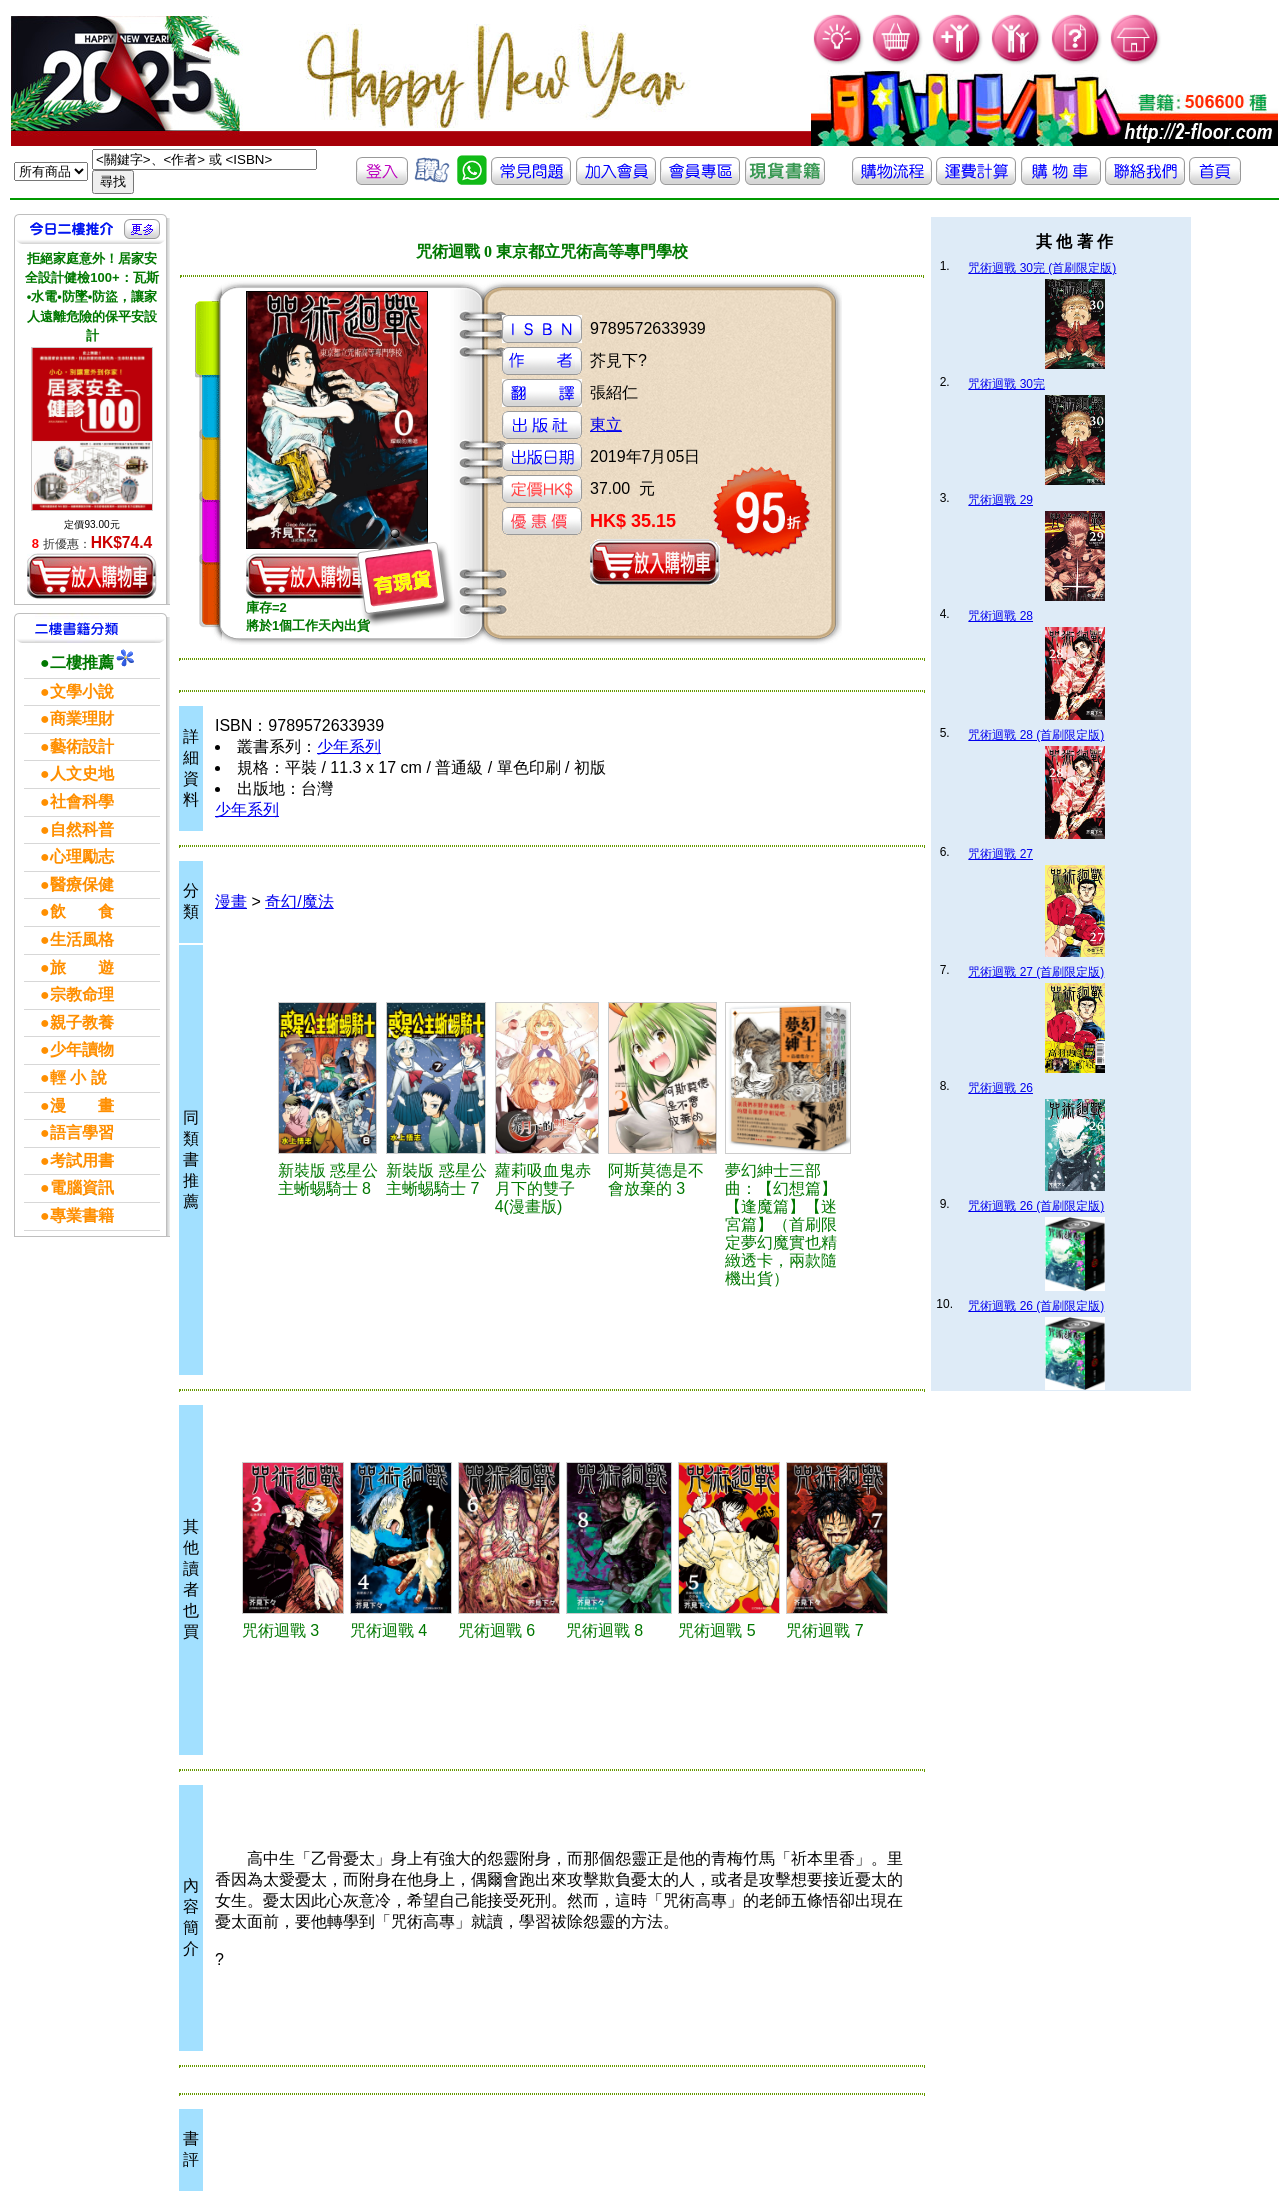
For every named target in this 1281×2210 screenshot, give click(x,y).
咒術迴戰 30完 (1006, 384)
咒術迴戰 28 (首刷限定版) (1036, 735)
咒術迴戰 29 (1000, 500)
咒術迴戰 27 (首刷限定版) (1036, 972)
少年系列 (349, 746)
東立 (606, 424)
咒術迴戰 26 (1000, 1088)
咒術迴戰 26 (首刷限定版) (1036, 1206)
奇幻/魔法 (299, 901)
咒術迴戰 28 (1000, 616)
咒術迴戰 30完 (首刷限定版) (1042, 268)
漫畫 (231, 901)
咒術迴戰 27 (1000, 854)
